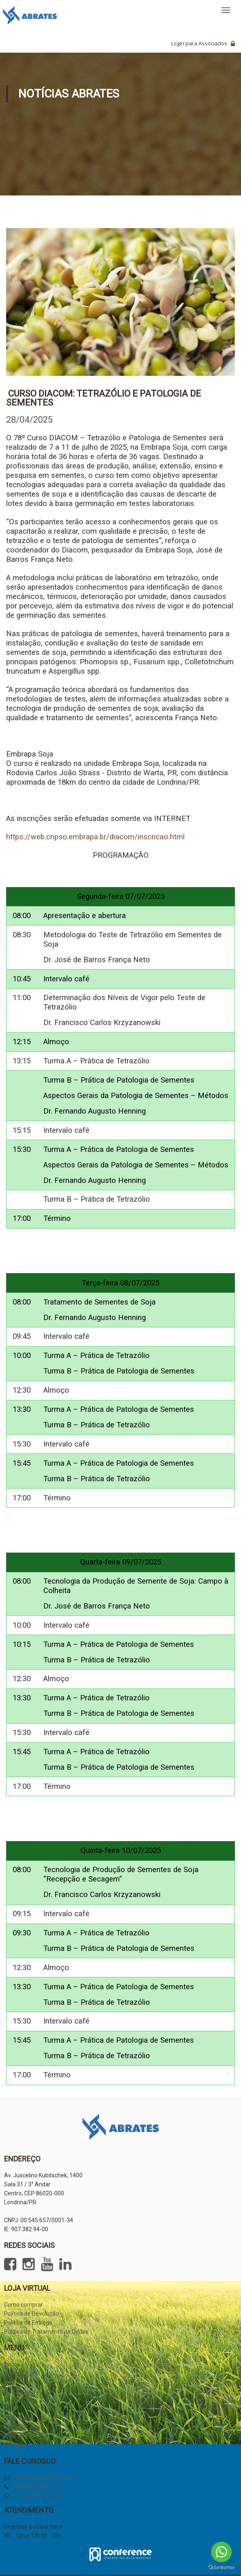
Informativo (19, 2418)
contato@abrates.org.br (43, 2477)
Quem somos (21, 2373)
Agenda (14, 2436)
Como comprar (23, 2304)
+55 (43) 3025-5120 (36, 2486)
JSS (9, 2409)
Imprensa (16, 2382)
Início (10, 2364)
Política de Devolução (31, 2313)
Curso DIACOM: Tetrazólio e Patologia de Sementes (103, 398)
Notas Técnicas (23, 2427)
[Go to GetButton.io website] (221, 2567)
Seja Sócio (17, 2400)
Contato (14, 2445)
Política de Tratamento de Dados (46, 2331)
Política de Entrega (28, 2322)
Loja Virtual (18, 2391)
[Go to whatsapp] (221, 2552)
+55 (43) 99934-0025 (38, 2495)
